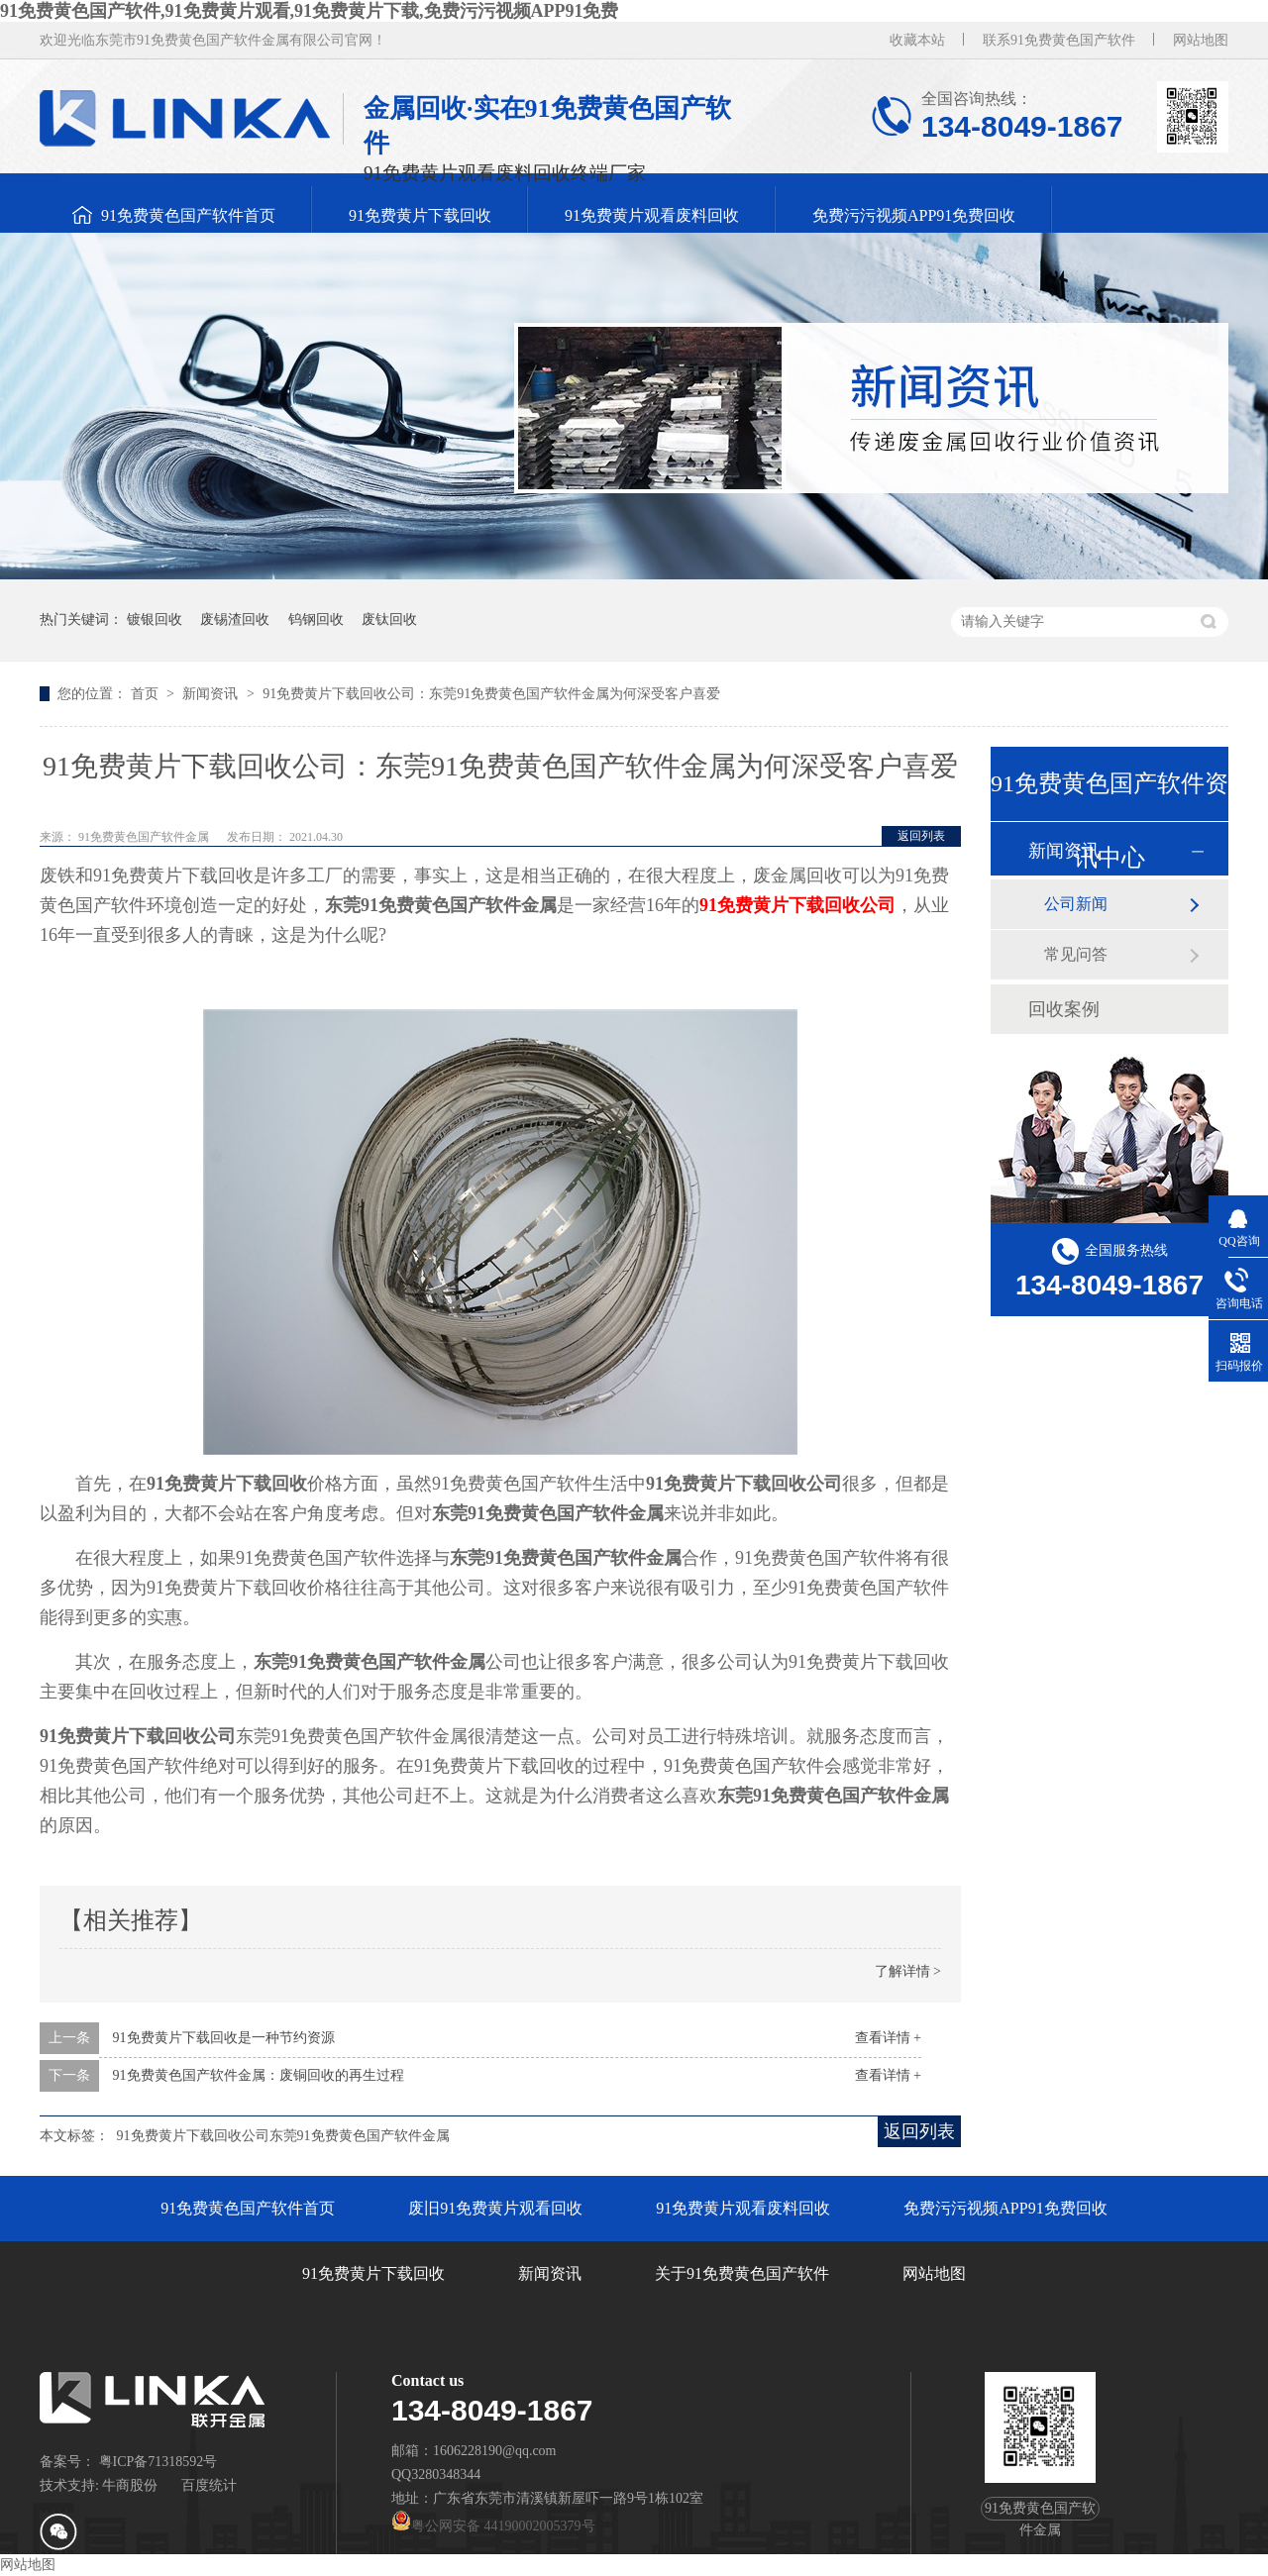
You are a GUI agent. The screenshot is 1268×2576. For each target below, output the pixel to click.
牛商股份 (130, 2485)
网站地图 (1200, 40)
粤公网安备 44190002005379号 (493, 2526)
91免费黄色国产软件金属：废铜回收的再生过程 (258, 2075)
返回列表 (921, 836)
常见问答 (1076, 954)
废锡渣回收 (234, 619)
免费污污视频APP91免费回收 (913, 215)
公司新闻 (1076, 903)
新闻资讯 (212, 693)
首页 (146, 693)
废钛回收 (389, 619)
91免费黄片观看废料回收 (652, 215)
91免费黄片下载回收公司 (797, 905)
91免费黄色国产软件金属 (145, 837)
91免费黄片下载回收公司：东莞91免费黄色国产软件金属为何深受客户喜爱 (491, 693)
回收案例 (1064, 1009)
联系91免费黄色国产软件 (1059, 40)
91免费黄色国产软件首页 (188, 215)
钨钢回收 (316, 619)
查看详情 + (888, 2037)
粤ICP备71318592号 (158, 2461)
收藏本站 (917, 40)
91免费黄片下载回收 (420, 215)
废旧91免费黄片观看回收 (495, 2208)
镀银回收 (154, 619)
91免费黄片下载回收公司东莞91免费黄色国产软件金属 (283, 2135)
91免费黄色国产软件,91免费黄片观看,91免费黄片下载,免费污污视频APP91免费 (309, 11)
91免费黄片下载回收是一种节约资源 (224, 2037)
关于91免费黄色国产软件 (742, 2273)
